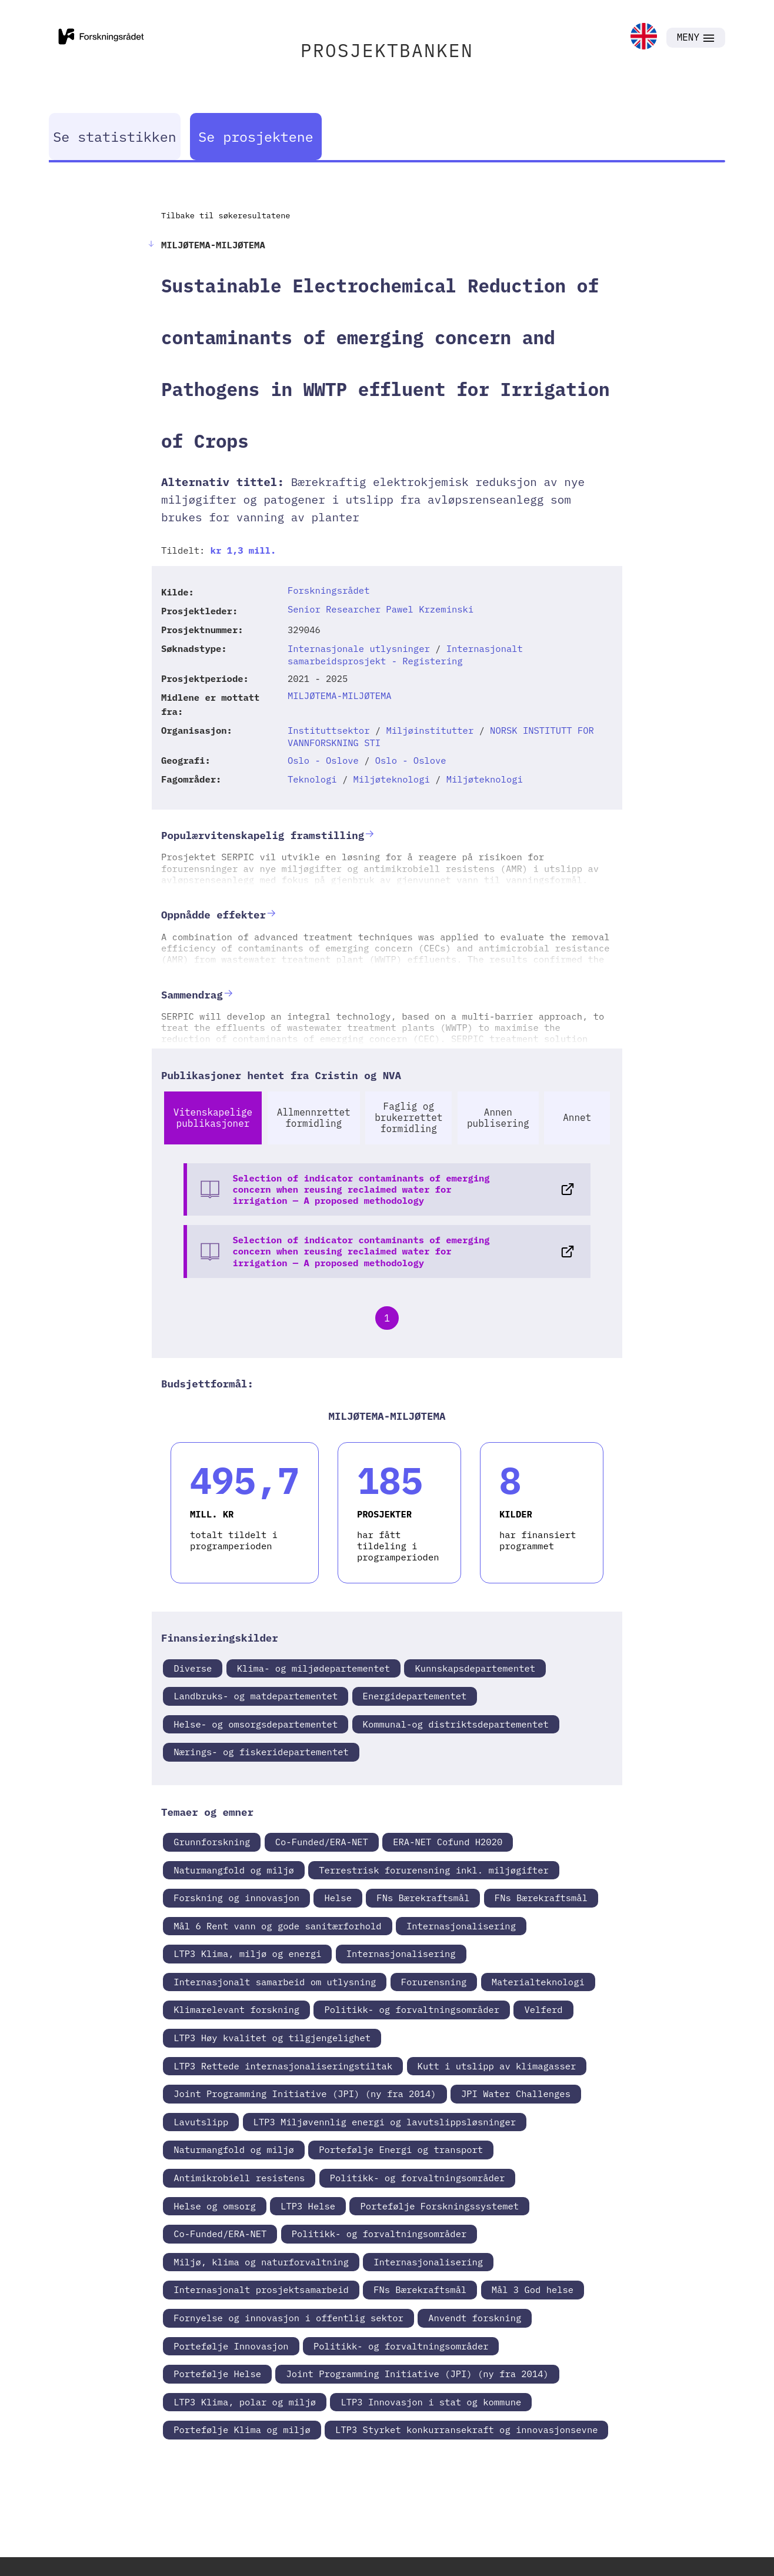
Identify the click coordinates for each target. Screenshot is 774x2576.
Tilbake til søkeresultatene (225, 215)
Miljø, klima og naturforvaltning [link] (261, 2262)
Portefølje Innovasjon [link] (231, 2346)
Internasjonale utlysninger (359, 648)
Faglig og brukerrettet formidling (408, 1117)
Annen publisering (498, 1117)
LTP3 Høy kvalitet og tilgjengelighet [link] (272, 2038)
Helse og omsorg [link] (215, 2206)
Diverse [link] (193, 1668)
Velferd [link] (543, 2009)
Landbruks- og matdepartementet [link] (256, 1696)
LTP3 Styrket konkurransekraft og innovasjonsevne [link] (466, 2429)
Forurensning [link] (434, 1982)
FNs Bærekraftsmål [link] (422, 1897)
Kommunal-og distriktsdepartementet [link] (456, 1724)
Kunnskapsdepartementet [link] (475, 1668)
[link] (643, 37)
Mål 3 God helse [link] (533, 2289)
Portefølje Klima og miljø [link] (242, 2429)
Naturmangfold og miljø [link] (234, 1870)
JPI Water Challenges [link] (516, 2093)
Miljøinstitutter (429, 730)
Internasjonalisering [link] (461, 1926)
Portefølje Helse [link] (217, 2373)
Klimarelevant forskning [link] (236, 2009)
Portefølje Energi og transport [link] (401, 2149)
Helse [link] (338, 1897)
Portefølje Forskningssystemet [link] (439, 2206)
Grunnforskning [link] (212, 1842)
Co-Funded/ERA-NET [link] (321, 1842)
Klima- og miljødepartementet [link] (313, 1668)
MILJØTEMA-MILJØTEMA (340, 695)
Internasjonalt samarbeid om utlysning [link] (275, 1982)
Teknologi (312, 779)
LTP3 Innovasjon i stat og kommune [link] (431, 2402)
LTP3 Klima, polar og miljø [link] (245, 2402)
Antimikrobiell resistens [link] (239, 2178)
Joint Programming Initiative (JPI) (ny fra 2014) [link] (305, 2093)
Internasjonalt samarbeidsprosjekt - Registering (405, 655)
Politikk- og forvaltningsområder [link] (411, 2009)
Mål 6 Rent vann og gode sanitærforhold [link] (277, 1926)
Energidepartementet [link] (415, 1696)
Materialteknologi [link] (538, 1982)
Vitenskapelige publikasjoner (213, 1117)
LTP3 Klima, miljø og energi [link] (247, 1953)
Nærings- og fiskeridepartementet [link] (261, 1752)
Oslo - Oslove (323, 760)
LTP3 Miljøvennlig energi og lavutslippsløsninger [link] (384, 2122)
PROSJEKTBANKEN (387, 50)
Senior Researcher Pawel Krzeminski (380, 609)
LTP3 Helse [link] (308, 2206)
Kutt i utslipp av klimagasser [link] (497, 2066)
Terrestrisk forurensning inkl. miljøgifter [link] (434, 1870)
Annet (577, 1117)
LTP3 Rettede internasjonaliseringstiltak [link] (283, 2066)
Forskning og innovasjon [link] (236, 1897)
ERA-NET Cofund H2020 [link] (447, 1842)
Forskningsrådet (329, 590)
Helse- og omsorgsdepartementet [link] (256, 1724)
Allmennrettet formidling (314, 1117)
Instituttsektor (329, 730)
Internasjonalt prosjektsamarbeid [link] (261, 2289)
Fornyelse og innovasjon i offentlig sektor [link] (288, 2318)
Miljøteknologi (391, 779)
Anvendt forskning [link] (474, 2318)
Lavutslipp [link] (201, 2122)
